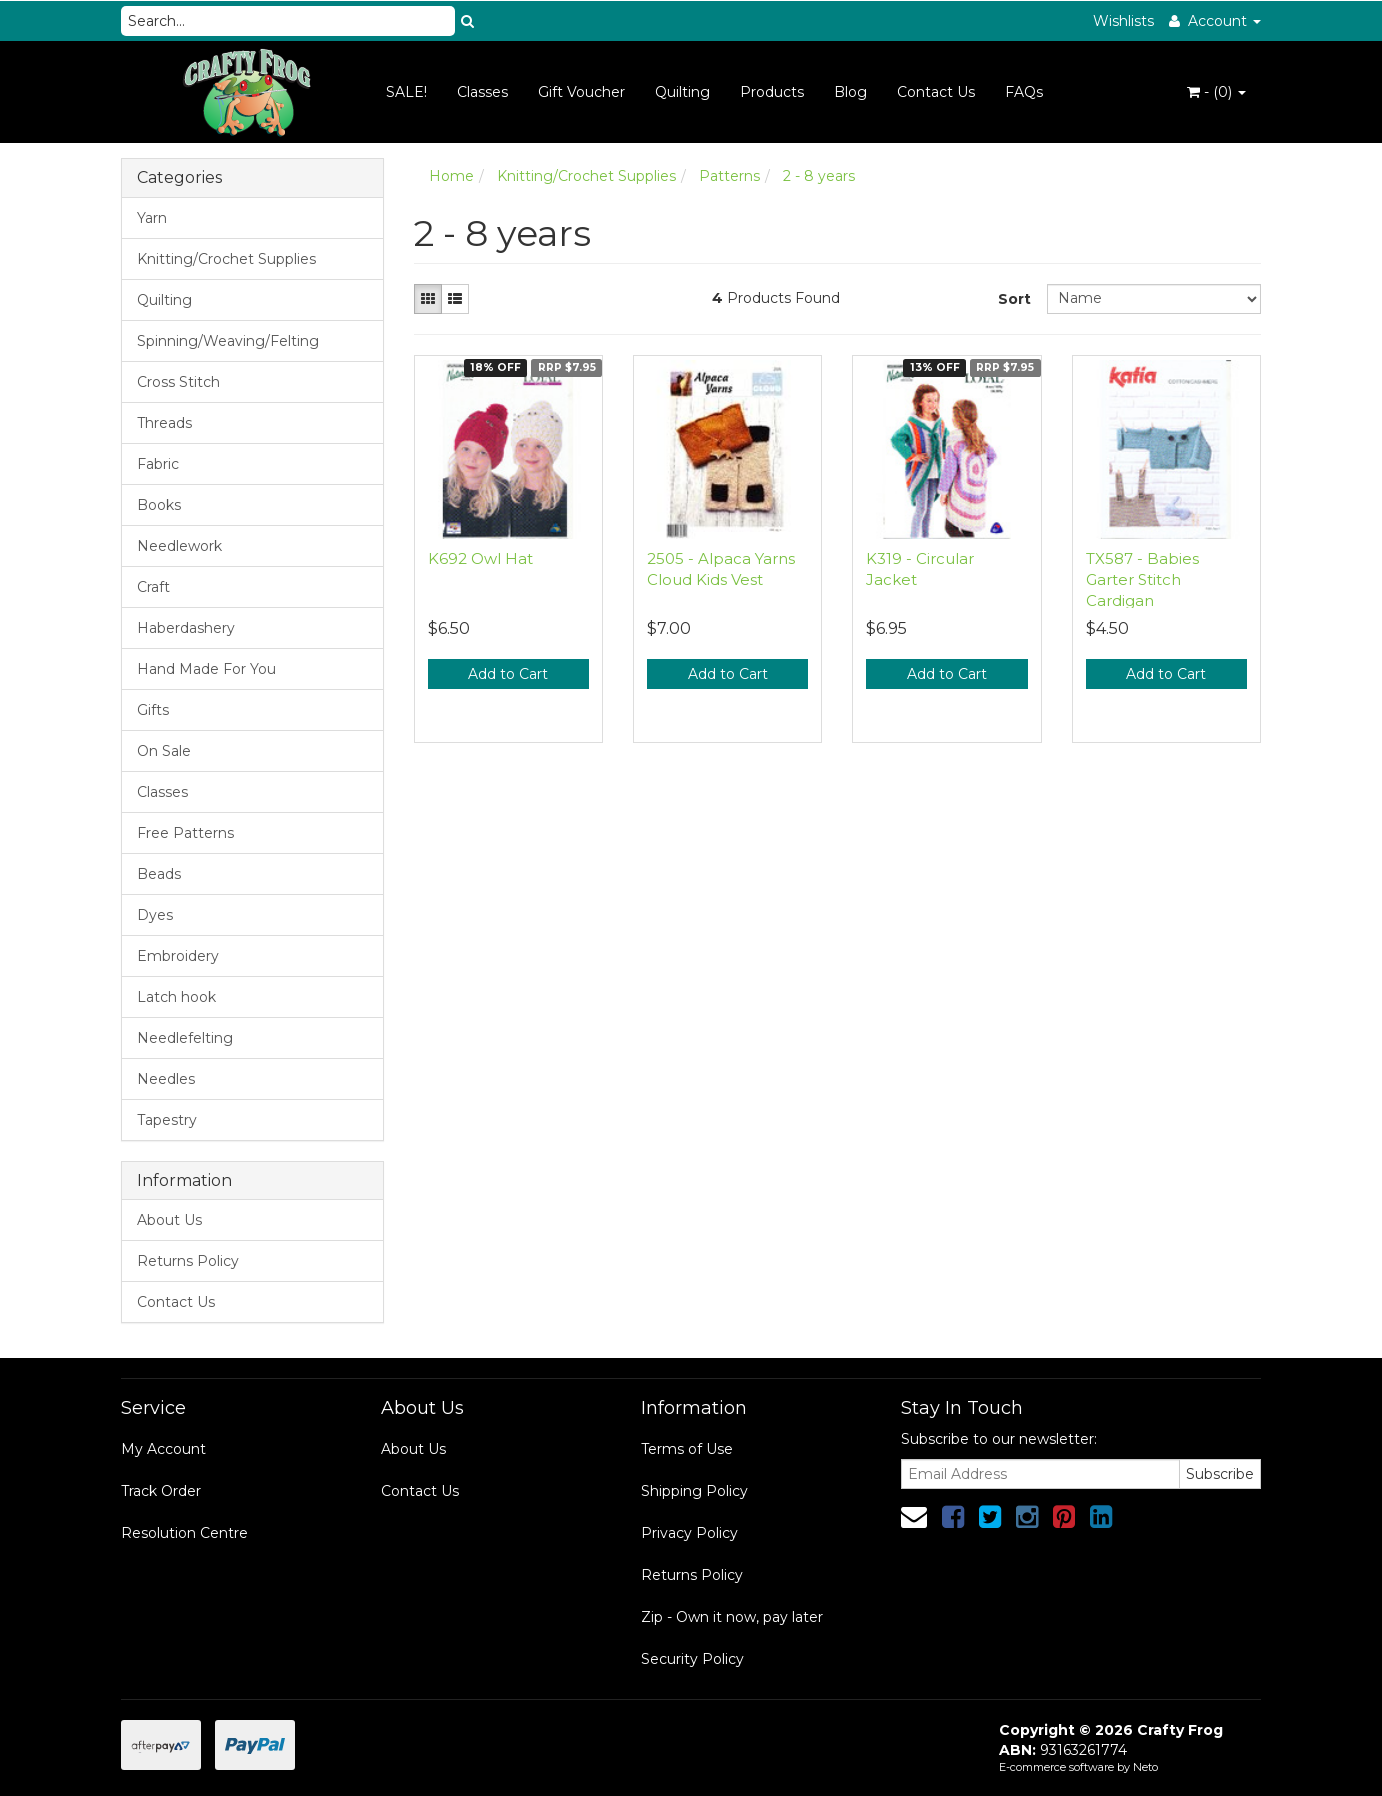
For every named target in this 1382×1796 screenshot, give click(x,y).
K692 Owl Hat (480, 558)
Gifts (153, 710)
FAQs (1024, 92)
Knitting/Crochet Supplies (226, 259)
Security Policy (692, 1659)
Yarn (152, 218)
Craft (153, 587)
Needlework (179, 546)
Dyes (155, 915)
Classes (482, 92)
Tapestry (167, 1120)
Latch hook (176, 997)
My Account (163, 1449)
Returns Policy (188, 1261)
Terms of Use (687, 1449)
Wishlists (1123, 21)
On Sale (164, 751)
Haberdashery (186, 628)
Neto (1145, 1767)
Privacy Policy (689, 1533)
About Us (169, 1220)
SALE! (406, 92)
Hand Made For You (206, 669)
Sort (1014, 299)
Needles (166, 1079)
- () (1216, 92)
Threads (164, 423)
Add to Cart (508, 674)
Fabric (158, 464)
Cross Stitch (178, 382)
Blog (850, 92)
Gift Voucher (581, 92)
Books (159, 505)
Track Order (161, 1491)
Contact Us (936, 92)
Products (772, 92)
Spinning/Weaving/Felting (228, 341)
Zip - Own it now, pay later (732, 1617)
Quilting (682, 92)
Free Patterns (185, 833)
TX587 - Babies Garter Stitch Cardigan (1142, 579)
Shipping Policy (694, 1491)
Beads (159, 874)
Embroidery (178, 956)
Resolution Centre (184, 1533)
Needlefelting (185, 1038)
